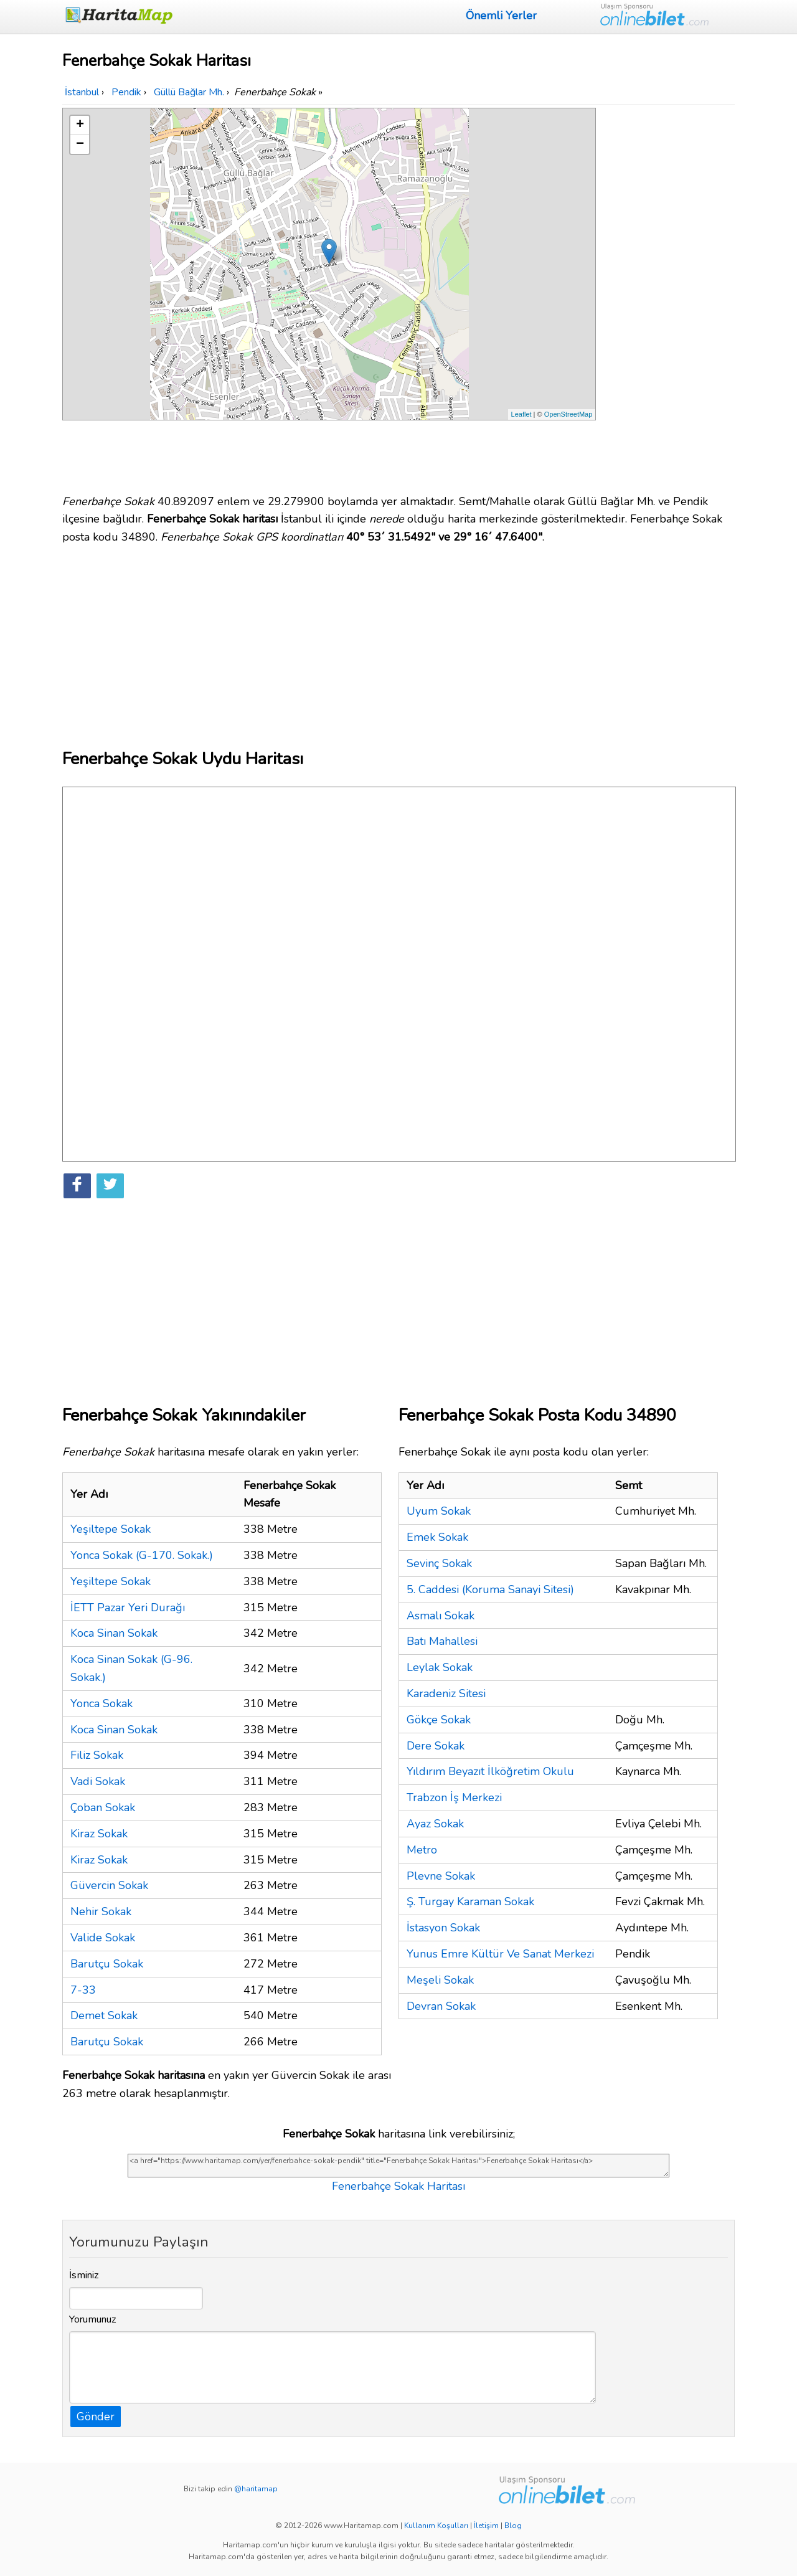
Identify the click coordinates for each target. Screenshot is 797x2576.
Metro (422, 1849)
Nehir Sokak (100, 1911)
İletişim (486, 2526)
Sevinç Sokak (439, 1563)
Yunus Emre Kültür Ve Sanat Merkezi (500, 1953)
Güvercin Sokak (109, 1885)
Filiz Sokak (96, 1755)
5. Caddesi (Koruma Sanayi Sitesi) (490, 1589)
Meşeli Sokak (440, 1979)
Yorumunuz (92, 2319)
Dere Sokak (436, 1745)
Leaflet (521, 414)
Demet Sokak (104, 2015)
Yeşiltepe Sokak (110, 1529)
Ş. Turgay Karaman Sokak (470, 1901)
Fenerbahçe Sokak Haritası (398, 2186)
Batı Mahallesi (442, 1641)
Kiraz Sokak (99, 1833)
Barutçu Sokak (106, 1963)
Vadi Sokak (97, 1781)
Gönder (96, 2416)
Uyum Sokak (439, 1510)
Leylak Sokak (440, 1667)
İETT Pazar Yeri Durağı (127, 1607)
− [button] (80, 144)
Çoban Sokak (102, 1807)
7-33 (83, 1989)
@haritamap (256, 2489)
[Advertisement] (667, 294)
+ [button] (80, 125)
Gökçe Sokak (439, 1719)
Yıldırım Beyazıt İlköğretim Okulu (490, 1771)
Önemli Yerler (501, 15)
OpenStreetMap (568, 414)
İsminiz (84, 2275)
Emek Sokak (437, 1537)
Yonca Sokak (101, 1703)
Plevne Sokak (441, 1875)
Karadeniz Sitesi (446, 1693)
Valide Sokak (102, 1937)
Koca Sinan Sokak (114, 1633)
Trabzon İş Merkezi (454, 1797)
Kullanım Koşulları (436, 2526)
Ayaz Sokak (435, 1823)
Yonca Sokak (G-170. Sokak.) (141, 1555)
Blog (513, 2526)
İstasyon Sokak (443, 1927)
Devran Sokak (441, 2006)
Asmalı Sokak (440, 1615)
